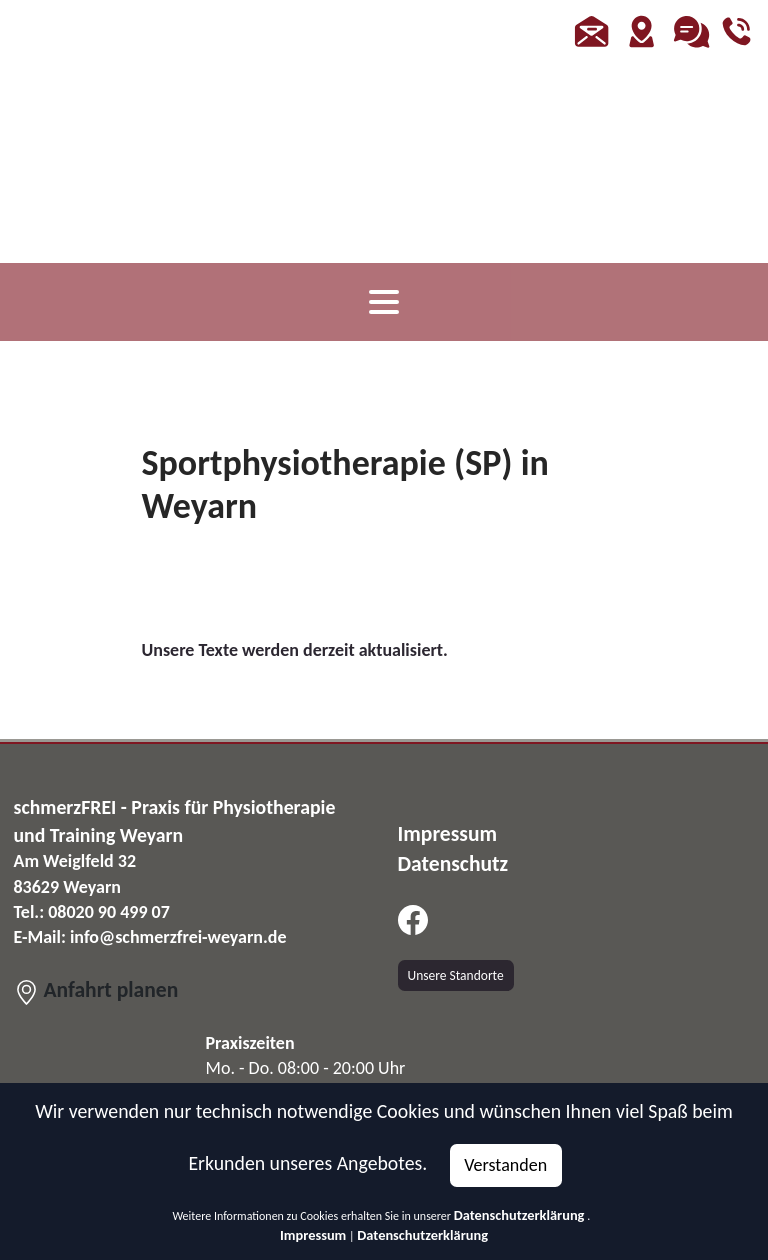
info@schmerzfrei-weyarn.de (178, 937)
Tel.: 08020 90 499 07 (92, 912)
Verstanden (505, 1165)
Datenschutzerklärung (519, 1215)
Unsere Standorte (456, 975)
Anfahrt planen (96, 989)
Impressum (313, 1235)
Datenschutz (453, 863)
